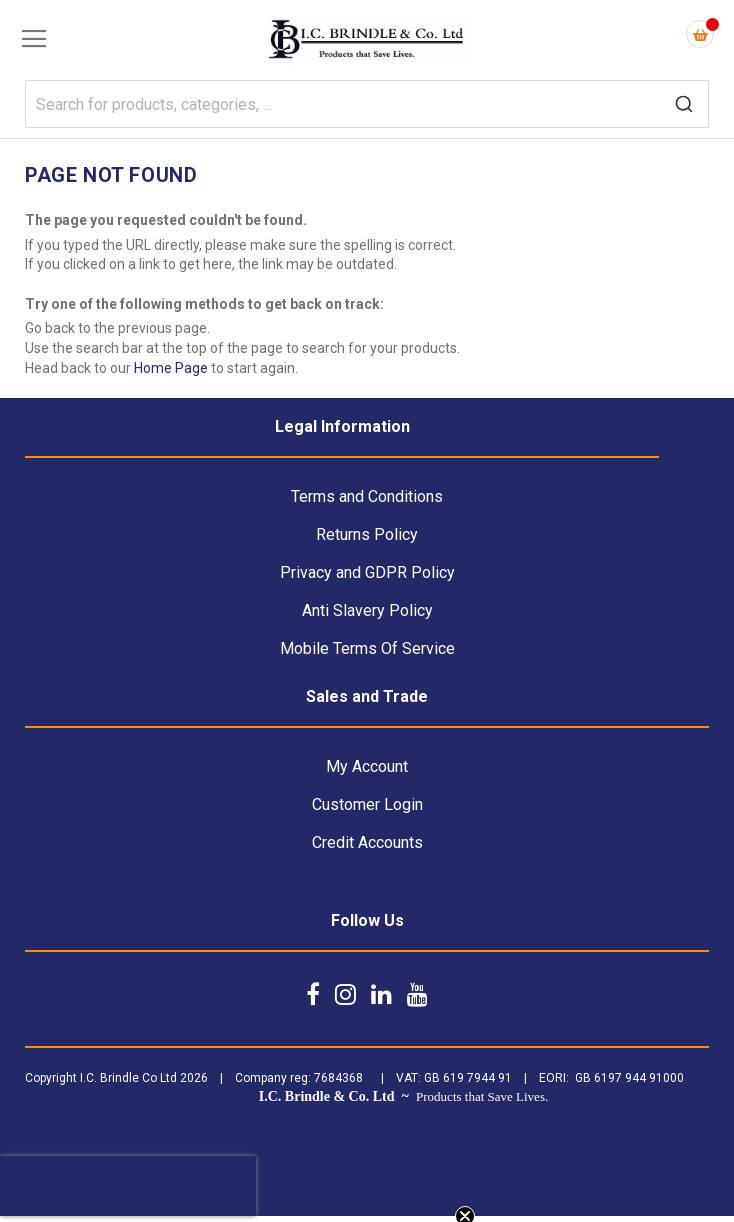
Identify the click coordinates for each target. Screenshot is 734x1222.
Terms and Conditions (367, 496)
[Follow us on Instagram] (345, 994)
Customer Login (367, 804)
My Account (367, 766)
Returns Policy (367, 534)
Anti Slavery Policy (367, 610)
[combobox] (367, 104)
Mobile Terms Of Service (367, 648)
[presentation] (128, 1186)
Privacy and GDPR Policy (367, 572)
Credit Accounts (367, 842)
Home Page (171, 368)
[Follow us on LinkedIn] (381, 994)
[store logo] (367, 41)
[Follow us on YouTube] (417, 994)
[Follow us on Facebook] (313, 994)
